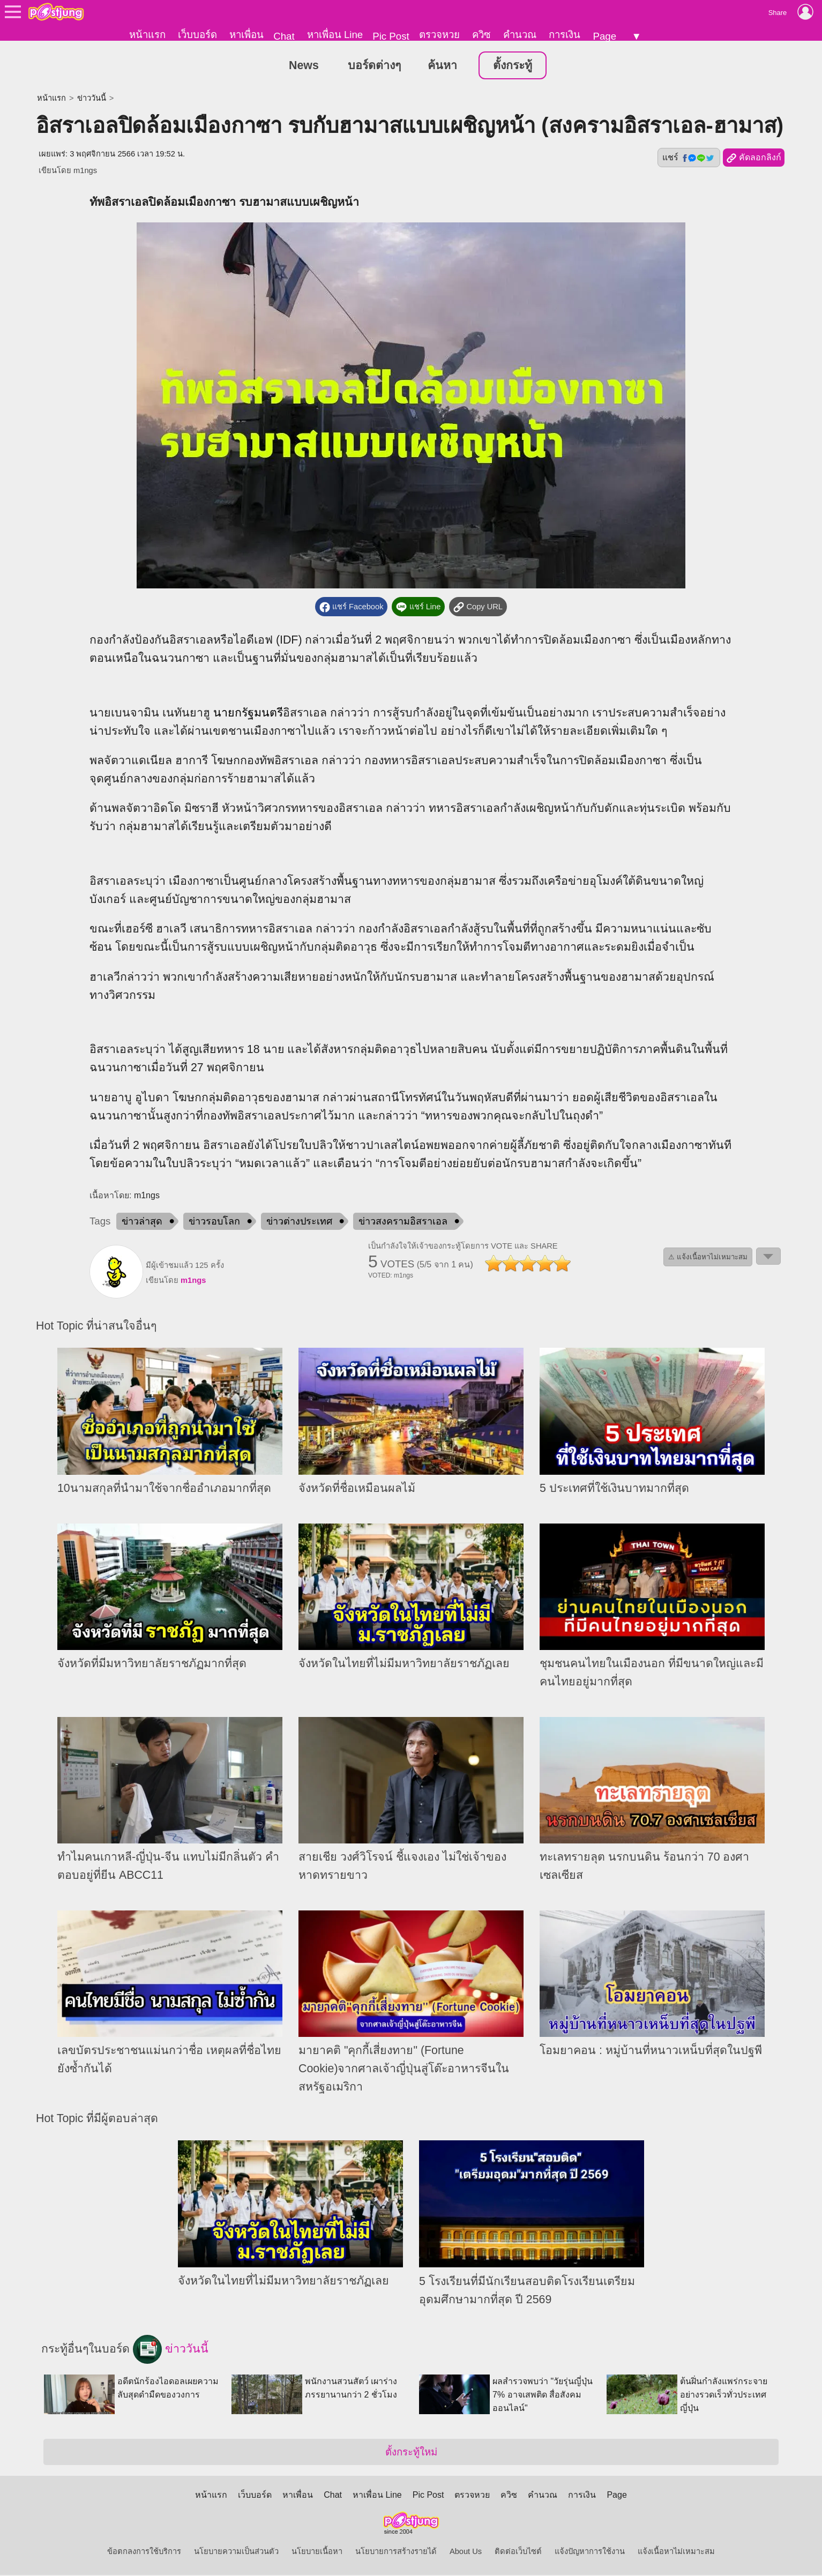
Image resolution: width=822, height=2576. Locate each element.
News (304, 66)
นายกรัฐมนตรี (248, 713)
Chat (283, 36)
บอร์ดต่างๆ (374, 66)
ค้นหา (442, 66)
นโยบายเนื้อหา (317, 2552)
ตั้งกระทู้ (512, 66)
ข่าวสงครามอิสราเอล (402, 1222)
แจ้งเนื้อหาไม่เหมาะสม (676, 2552)
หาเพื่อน (246, 34)
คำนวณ (519, 34)
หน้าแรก (147, 34)
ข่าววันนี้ (91, 99)
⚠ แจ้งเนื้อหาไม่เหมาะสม (708, 1258)
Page (604, 36)
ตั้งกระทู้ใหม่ (411, 2453)
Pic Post (390, 36)
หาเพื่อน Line (335, 34)
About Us (466, 2552)
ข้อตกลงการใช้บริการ (144, 2552)
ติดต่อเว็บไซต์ (518, 2552)
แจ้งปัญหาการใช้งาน (590, 2552)
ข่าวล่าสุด (142, 1222)
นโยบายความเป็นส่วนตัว (236, 2552)
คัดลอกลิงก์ (753, 159)
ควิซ (481, 34)
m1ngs (85, 171)
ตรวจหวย (439, 34)
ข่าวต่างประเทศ (299, 1222)
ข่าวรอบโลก (214, 1222)
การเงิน (564, 34)
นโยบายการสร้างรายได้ (396, 2552)
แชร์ (688, 158)
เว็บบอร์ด (197, 34)
